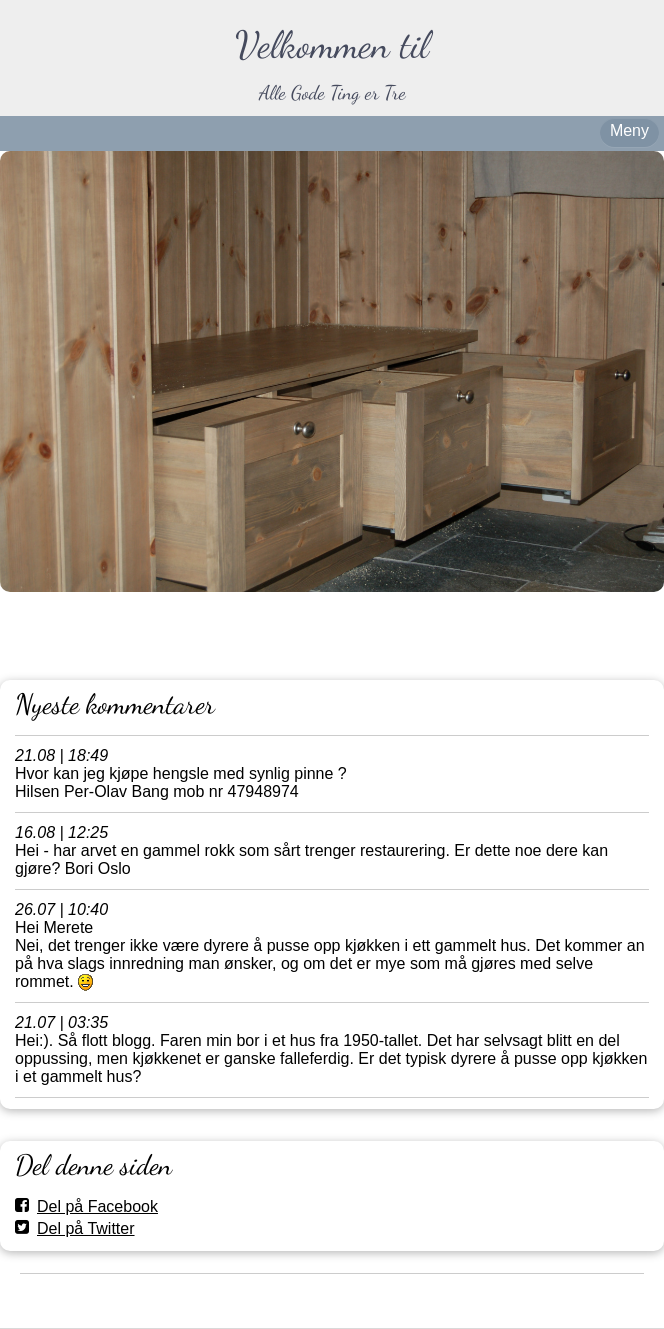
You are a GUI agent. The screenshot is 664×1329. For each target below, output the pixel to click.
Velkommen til (332, 45)
